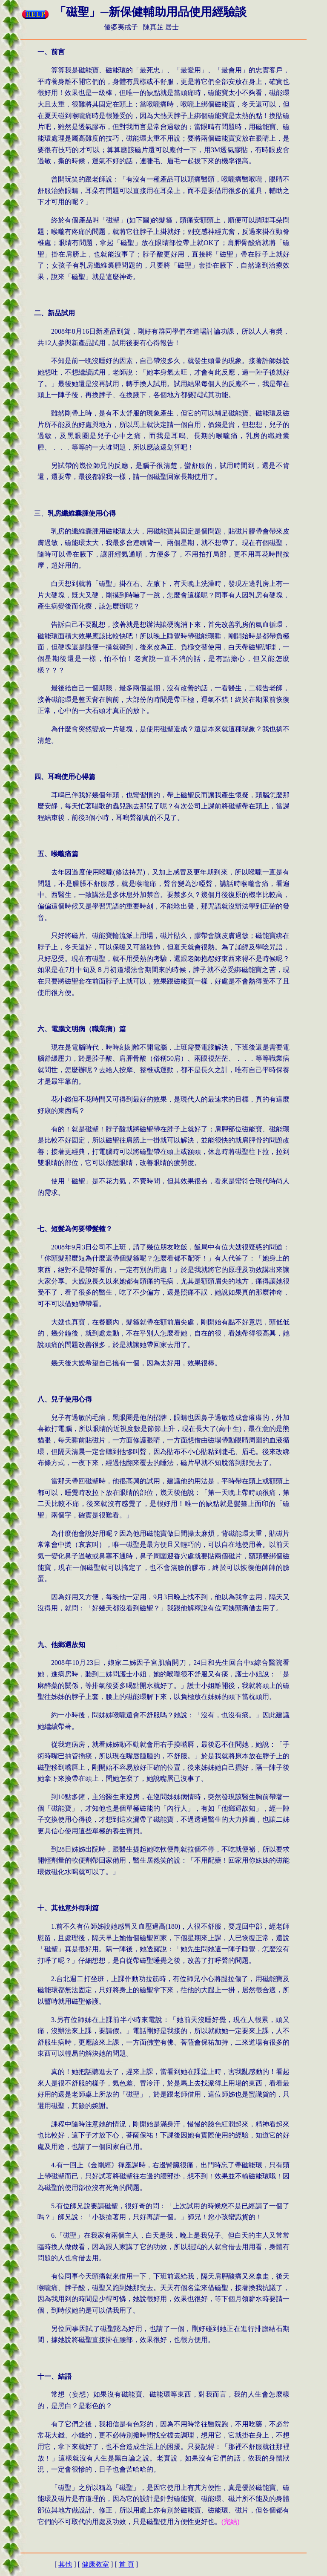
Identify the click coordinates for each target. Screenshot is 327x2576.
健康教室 (95, 2564)
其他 (65, 2564)
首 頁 (126, 2564)
